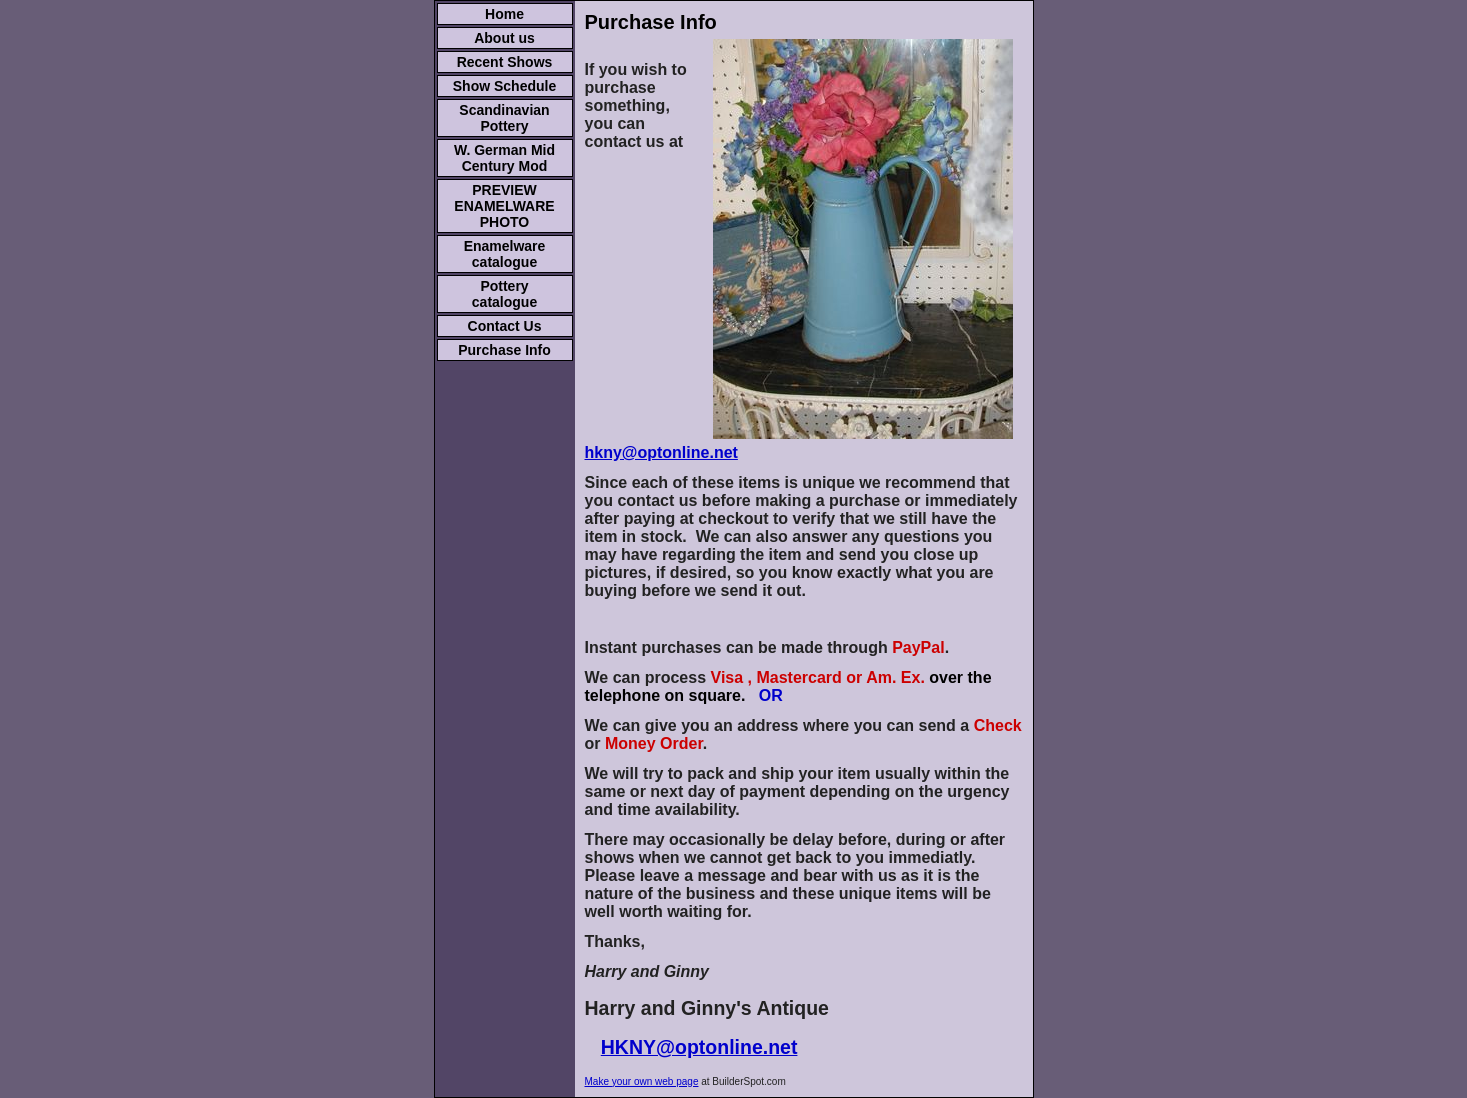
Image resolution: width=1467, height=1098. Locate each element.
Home (504, 14)
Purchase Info (504, 350)
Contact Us (505, 326)
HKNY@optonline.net (699, 1047)
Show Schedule (504, 86)
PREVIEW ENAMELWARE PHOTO (504, 206)
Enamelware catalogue (505, 254)
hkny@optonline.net (661, 452)
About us (504, 38)
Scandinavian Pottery (504, 118)
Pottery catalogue (504, 294)
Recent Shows (505, 62)
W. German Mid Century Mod (504, 158)
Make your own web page (642, 1081)
